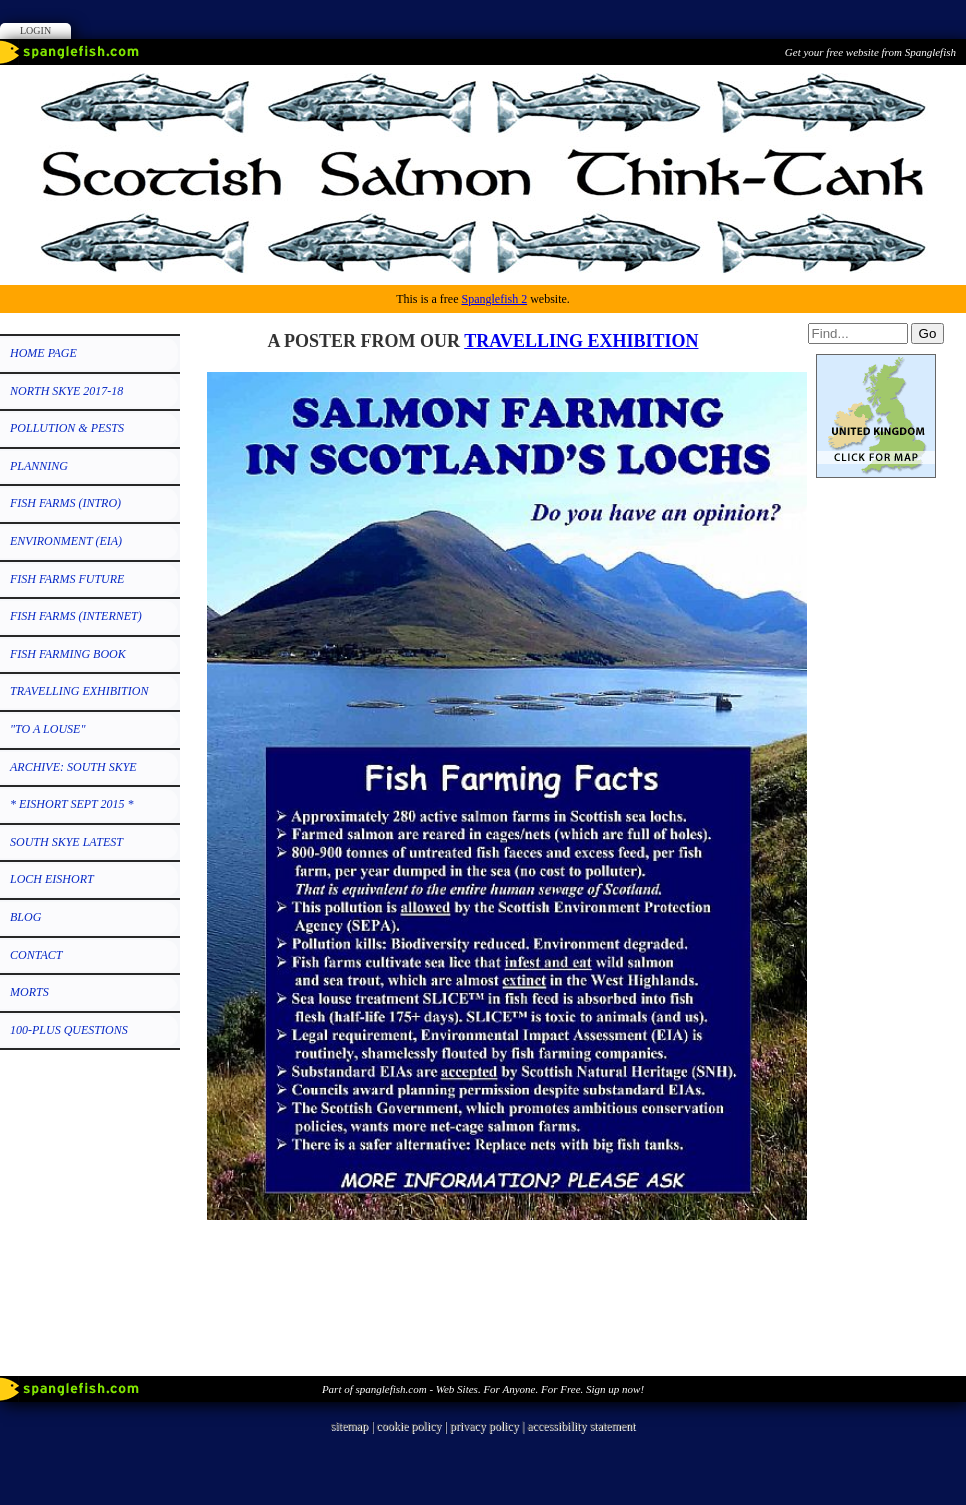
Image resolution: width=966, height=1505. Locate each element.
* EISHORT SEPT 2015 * (72, 804)
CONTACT (36, 955)
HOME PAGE (43, 353)
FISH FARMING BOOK (68, 654)
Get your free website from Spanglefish (870, 52)
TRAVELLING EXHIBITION (79, 691)
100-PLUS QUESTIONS (69, 1030)
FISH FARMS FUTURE (67, 579)
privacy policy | (488, 1426)
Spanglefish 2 (494, 299)
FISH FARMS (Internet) (76, 616)
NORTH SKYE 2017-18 (66, 391)
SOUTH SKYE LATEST (66, 842)
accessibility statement (581, 1426)
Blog (25, 917)
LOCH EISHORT (52, 879)
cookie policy (408, 1426)
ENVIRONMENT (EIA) (66, 541)
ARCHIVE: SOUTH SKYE (73, 767)
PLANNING (39, 466)
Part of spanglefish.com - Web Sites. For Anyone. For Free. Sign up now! (483, 1389)
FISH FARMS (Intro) (65, 503)
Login (35, 30)
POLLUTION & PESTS (67, 428)
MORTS (29, 992)
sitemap (349, 1426)
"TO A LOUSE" (47, 729)
